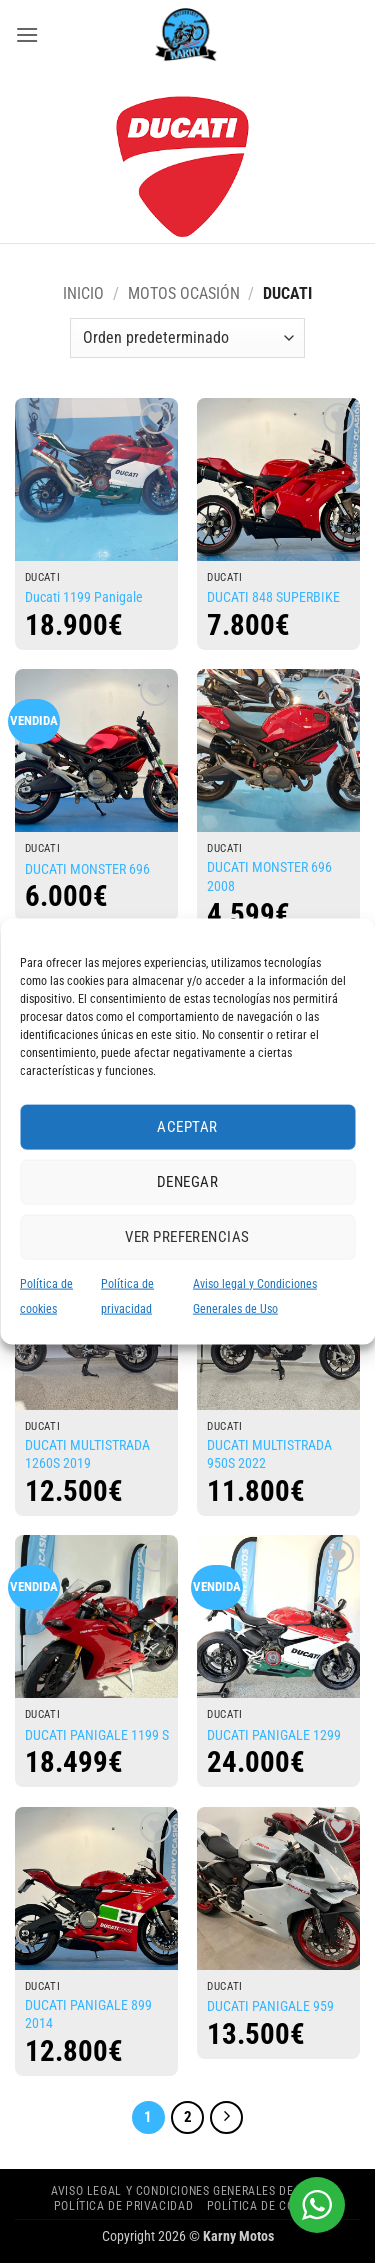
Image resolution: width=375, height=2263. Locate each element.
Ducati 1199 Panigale (84, 597)
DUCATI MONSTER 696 (87, 869)
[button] (27, 34)
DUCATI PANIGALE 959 (270, 2006)
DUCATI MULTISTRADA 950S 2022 (269, 1455)
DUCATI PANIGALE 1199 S (97, 1735)
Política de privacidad (123, 2206)
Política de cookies (267, 2206)
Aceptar (187, 1127)
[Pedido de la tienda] (187, 338)
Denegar (187, 1182)
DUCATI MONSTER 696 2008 (269, 877)
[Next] (227, 2118)
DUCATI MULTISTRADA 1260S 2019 (87, 1455)
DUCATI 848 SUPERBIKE (273, 597)
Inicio (83, 293)
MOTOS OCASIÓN (184, 293)
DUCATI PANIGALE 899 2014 (88, 2015)
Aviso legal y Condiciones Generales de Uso (185, 2191)
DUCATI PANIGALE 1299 (274, 1735)
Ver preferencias (187, 1237)
